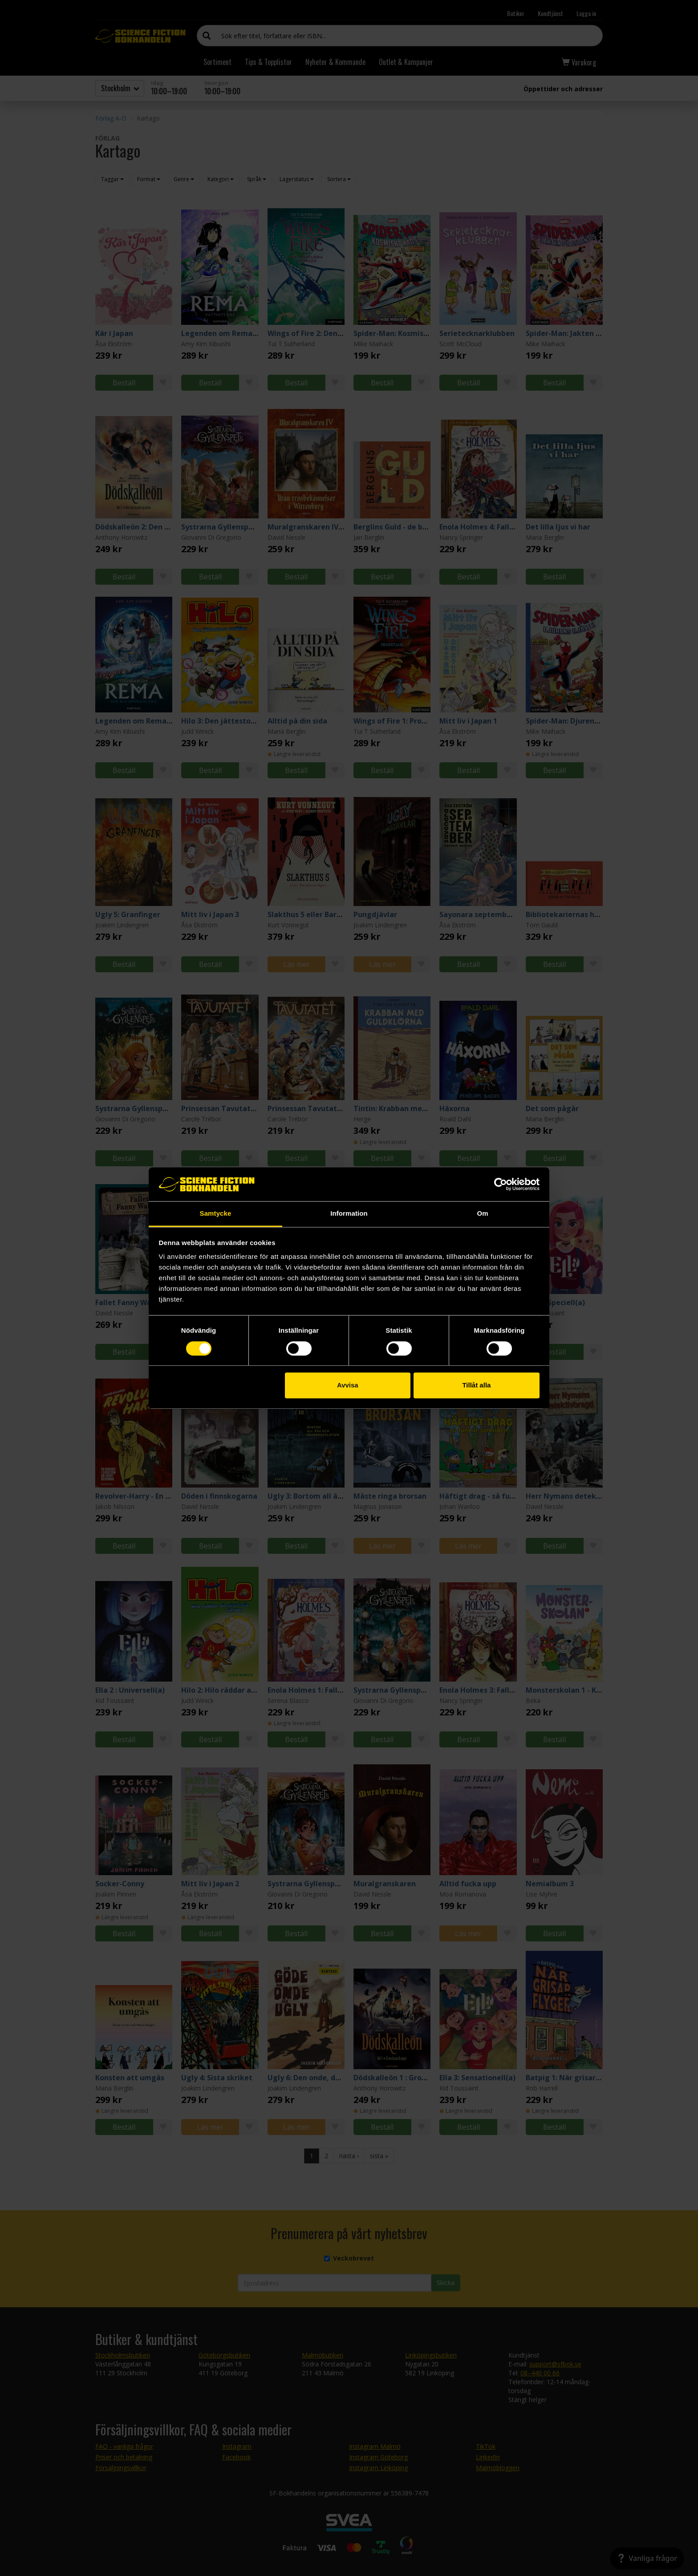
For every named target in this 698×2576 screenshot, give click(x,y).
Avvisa (347, 1385)
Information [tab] (349, 1213)
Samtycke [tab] (215, 1213)
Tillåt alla (476, 1385)
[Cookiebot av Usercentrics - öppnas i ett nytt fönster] (501, 1184)
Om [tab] (482, 1213)
